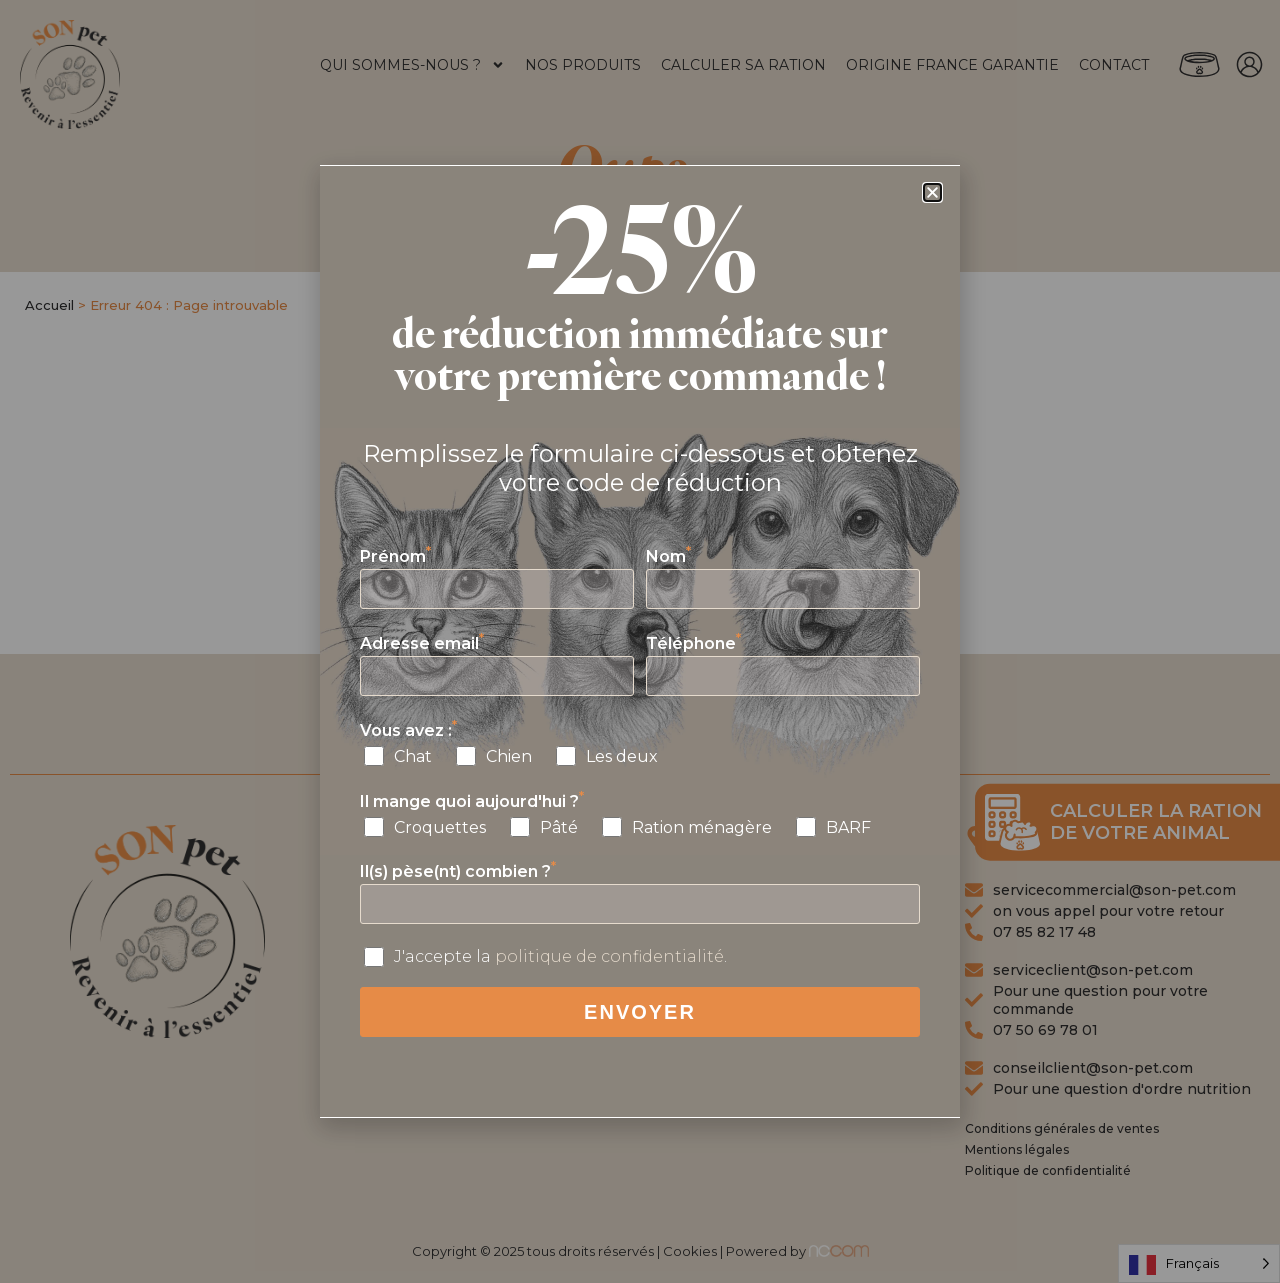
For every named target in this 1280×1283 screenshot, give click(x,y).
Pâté (559, 827)
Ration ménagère (702, 827)
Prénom (395, 556)
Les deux (622, 756)
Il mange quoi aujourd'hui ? (472, 801)
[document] (640, 641)
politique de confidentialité (609, 956)
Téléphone (693, 643)
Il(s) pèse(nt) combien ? (458, 871)
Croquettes (440, 827)
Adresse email (422, 643)
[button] (932, 192)
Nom (668, 556)
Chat (413, 756)
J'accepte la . (560, 956)
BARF (848, 827)
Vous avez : (408, 730)
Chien (509, 756)
